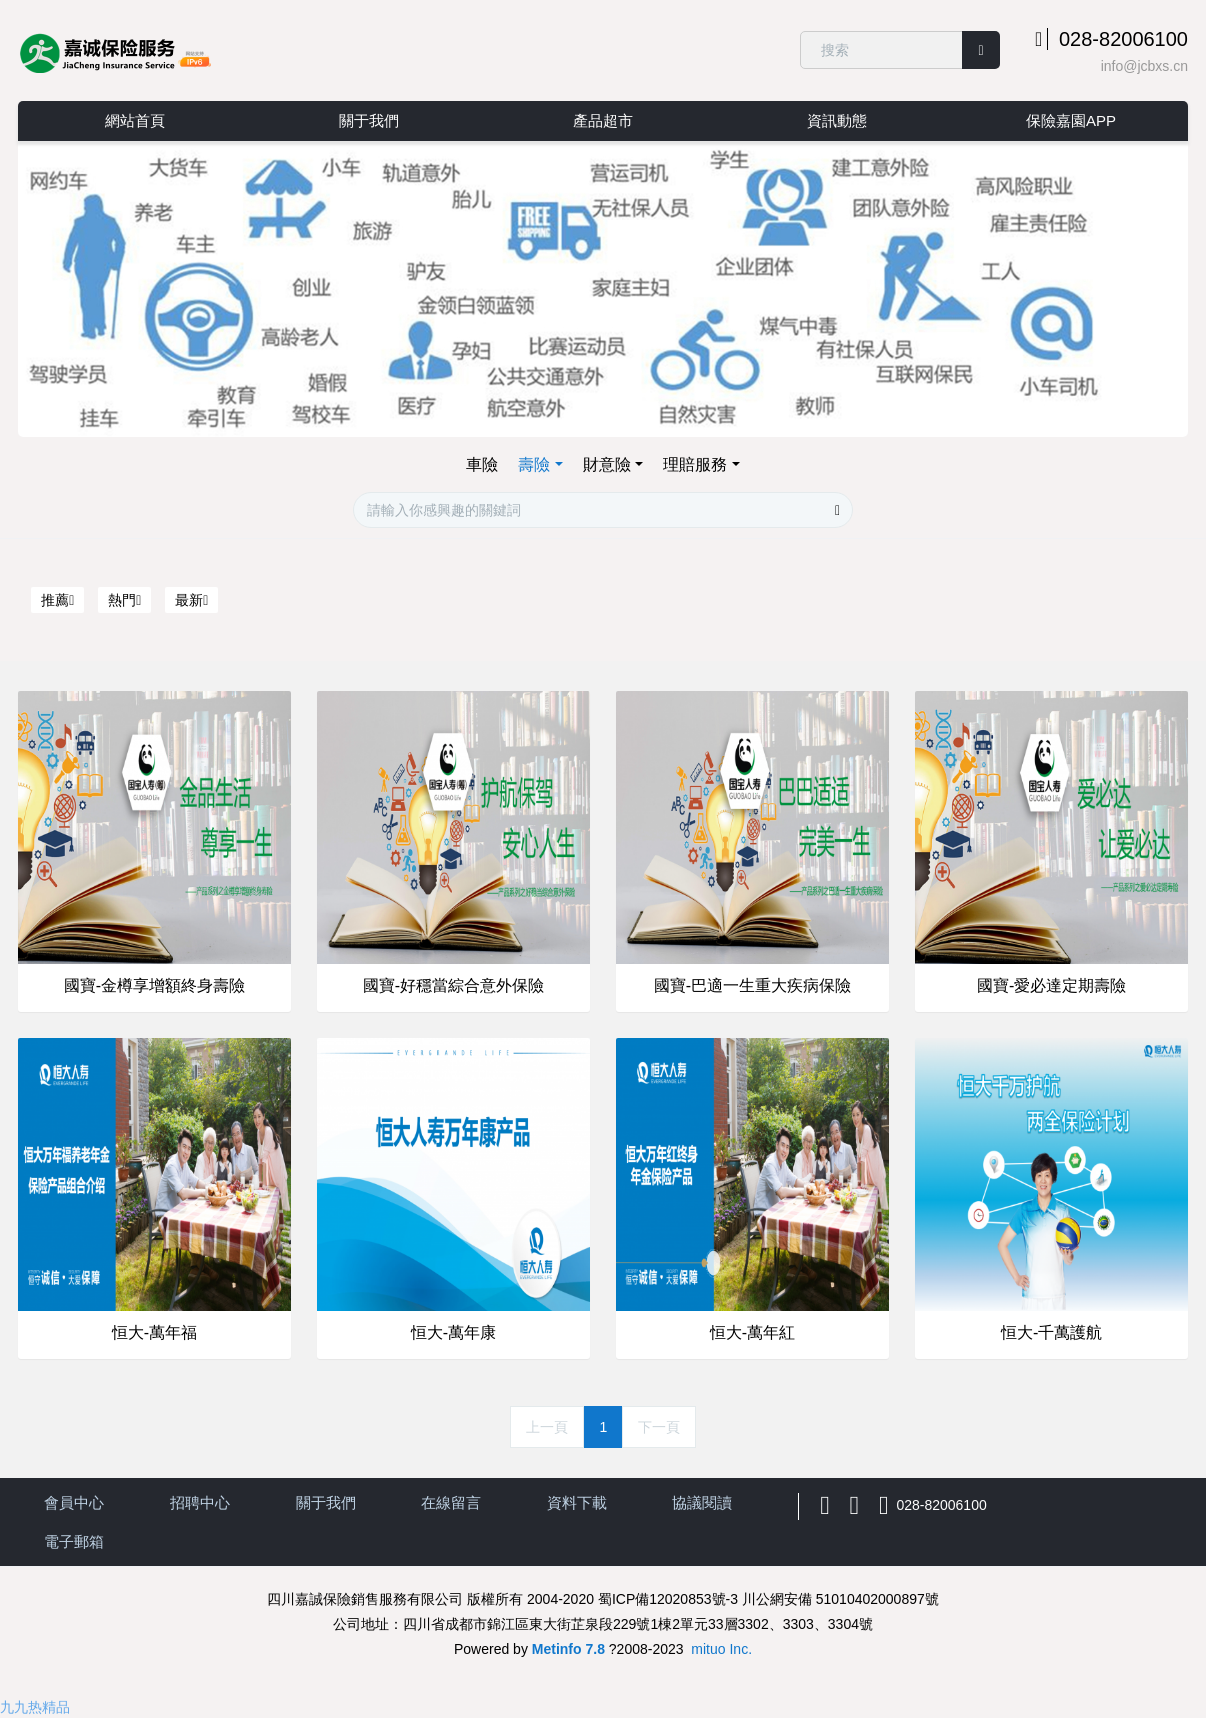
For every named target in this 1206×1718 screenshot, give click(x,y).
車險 (482, 464)
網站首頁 (135, 120)
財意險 (607, 464)
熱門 (124, 600)
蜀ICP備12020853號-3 (668, 1599)
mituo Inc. (721, 1649)
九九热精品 (35, 1707)
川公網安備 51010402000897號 (840, 1599)
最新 (191, 600)
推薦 (57, 600)
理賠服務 (695, 464)
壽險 (534, 464)
